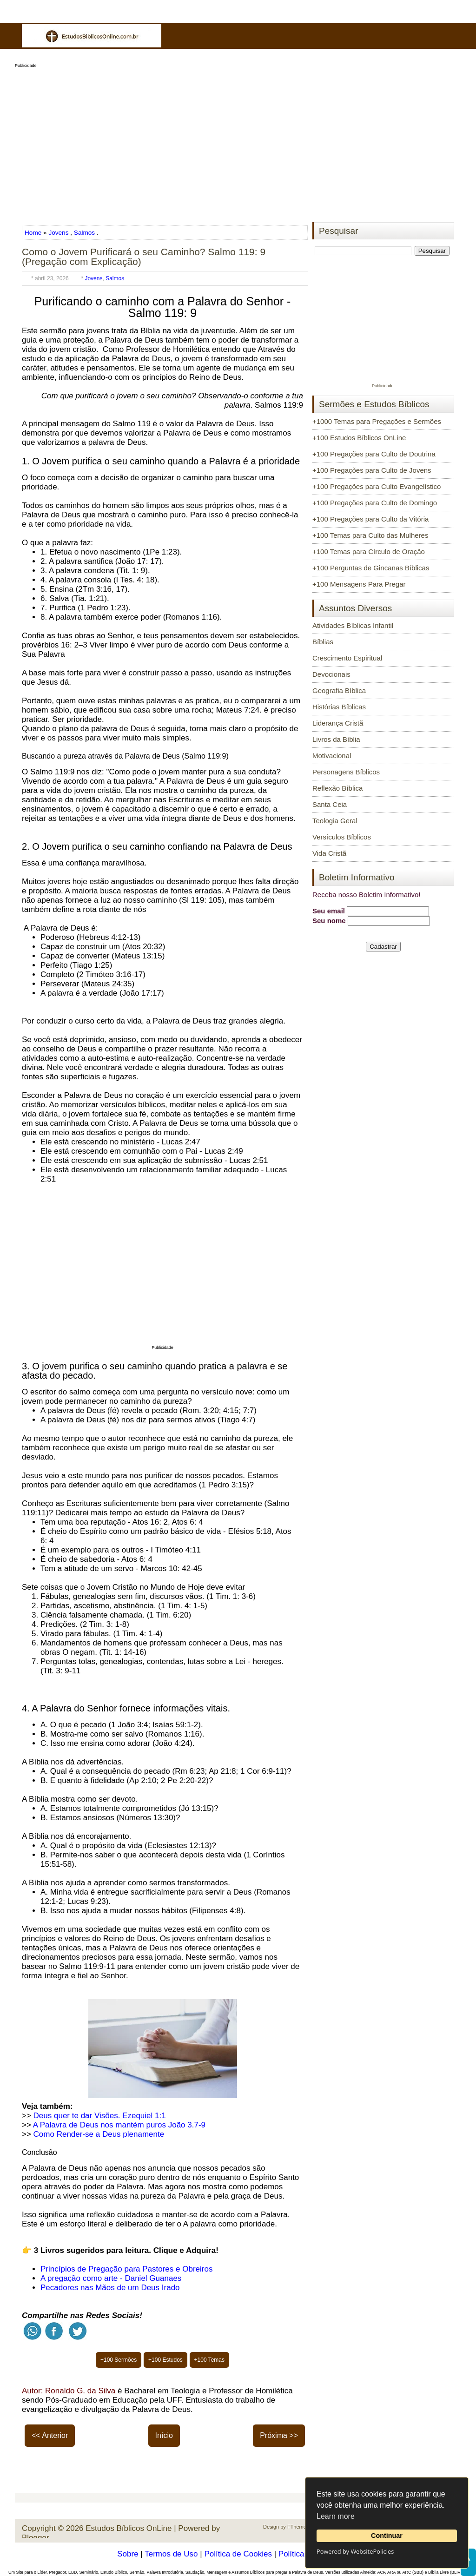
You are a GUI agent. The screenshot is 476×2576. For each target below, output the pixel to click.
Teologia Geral (334, 821)
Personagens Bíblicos (346, 772)
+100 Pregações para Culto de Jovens (371, 470)
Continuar (387, 2535)
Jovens (58, 232)
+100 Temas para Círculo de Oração (368, 551)
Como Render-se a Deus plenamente (99, 2134)
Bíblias (322, 642)
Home (34, 232)
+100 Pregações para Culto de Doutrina (374, 454)
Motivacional (331, 756)
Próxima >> (279, 2435)
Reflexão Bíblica (337, 788)
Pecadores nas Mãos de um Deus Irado (110, 2287)
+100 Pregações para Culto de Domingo (374, 503)
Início (164, 2435)
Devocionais (331, 674)
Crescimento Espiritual (347, 658)
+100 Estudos (165, 2360)
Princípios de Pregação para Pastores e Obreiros (126, 2269)
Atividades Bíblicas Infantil (352, 625)
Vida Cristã (329, 853)
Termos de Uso (171, 2554)
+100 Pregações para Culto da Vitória (370, 519)
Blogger (35, 2537)
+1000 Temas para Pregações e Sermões (376, 421)
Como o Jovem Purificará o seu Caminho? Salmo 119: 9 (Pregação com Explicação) (143, 256)
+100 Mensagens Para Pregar (359, 584)
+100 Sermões (118, 2360)
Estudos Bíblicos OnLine (129, 2528)
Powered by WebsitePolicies (355, 2551)
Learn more (336, 2516)
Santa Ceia (329, 804)
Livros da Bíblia (336, 739)
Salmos (84, 232)
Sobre (127, 2554)
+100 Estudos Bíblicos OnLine (359, 438)
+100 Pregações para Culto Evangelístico (376, 486)
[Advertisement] (238, 142)
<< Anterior (50, 2435)
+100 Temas (209, 2360)
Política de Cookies (238, 2554)
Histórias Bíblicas (339, 707)
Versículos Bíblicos (341, 837)
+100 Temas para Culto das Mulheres (370, 535)
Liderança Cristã (337, 723)
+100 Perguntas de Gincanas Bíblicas (370, 568)
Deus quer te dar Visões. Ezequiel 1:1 (99, 2115)
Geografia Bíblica (339, 690)
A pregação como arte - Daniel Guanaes (110, 2278)
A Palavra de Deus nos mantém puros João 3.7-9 (119, 2124)
